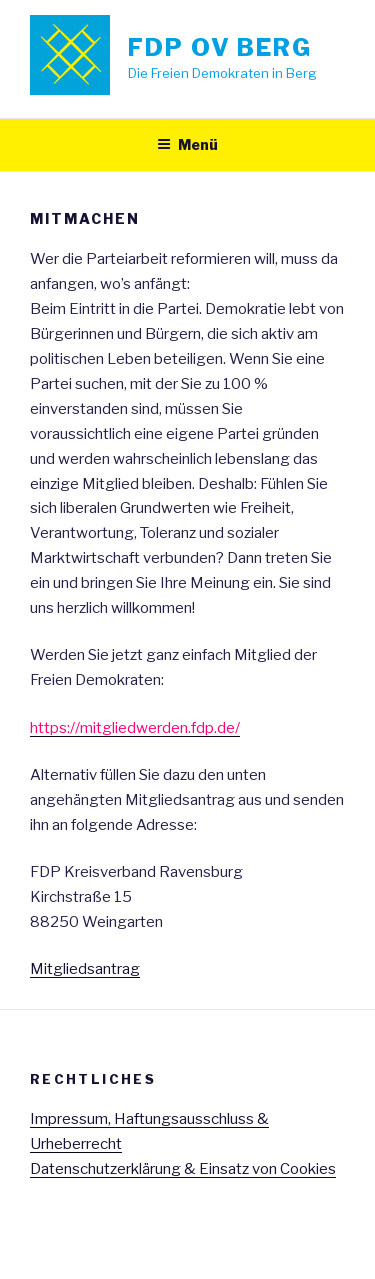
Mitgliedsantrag (85, 969)
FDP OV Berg (220, 47)
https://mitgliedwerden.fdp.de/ (135, 728)
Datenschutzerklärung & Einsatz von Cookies (183, 1169)
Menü (187, 144)
